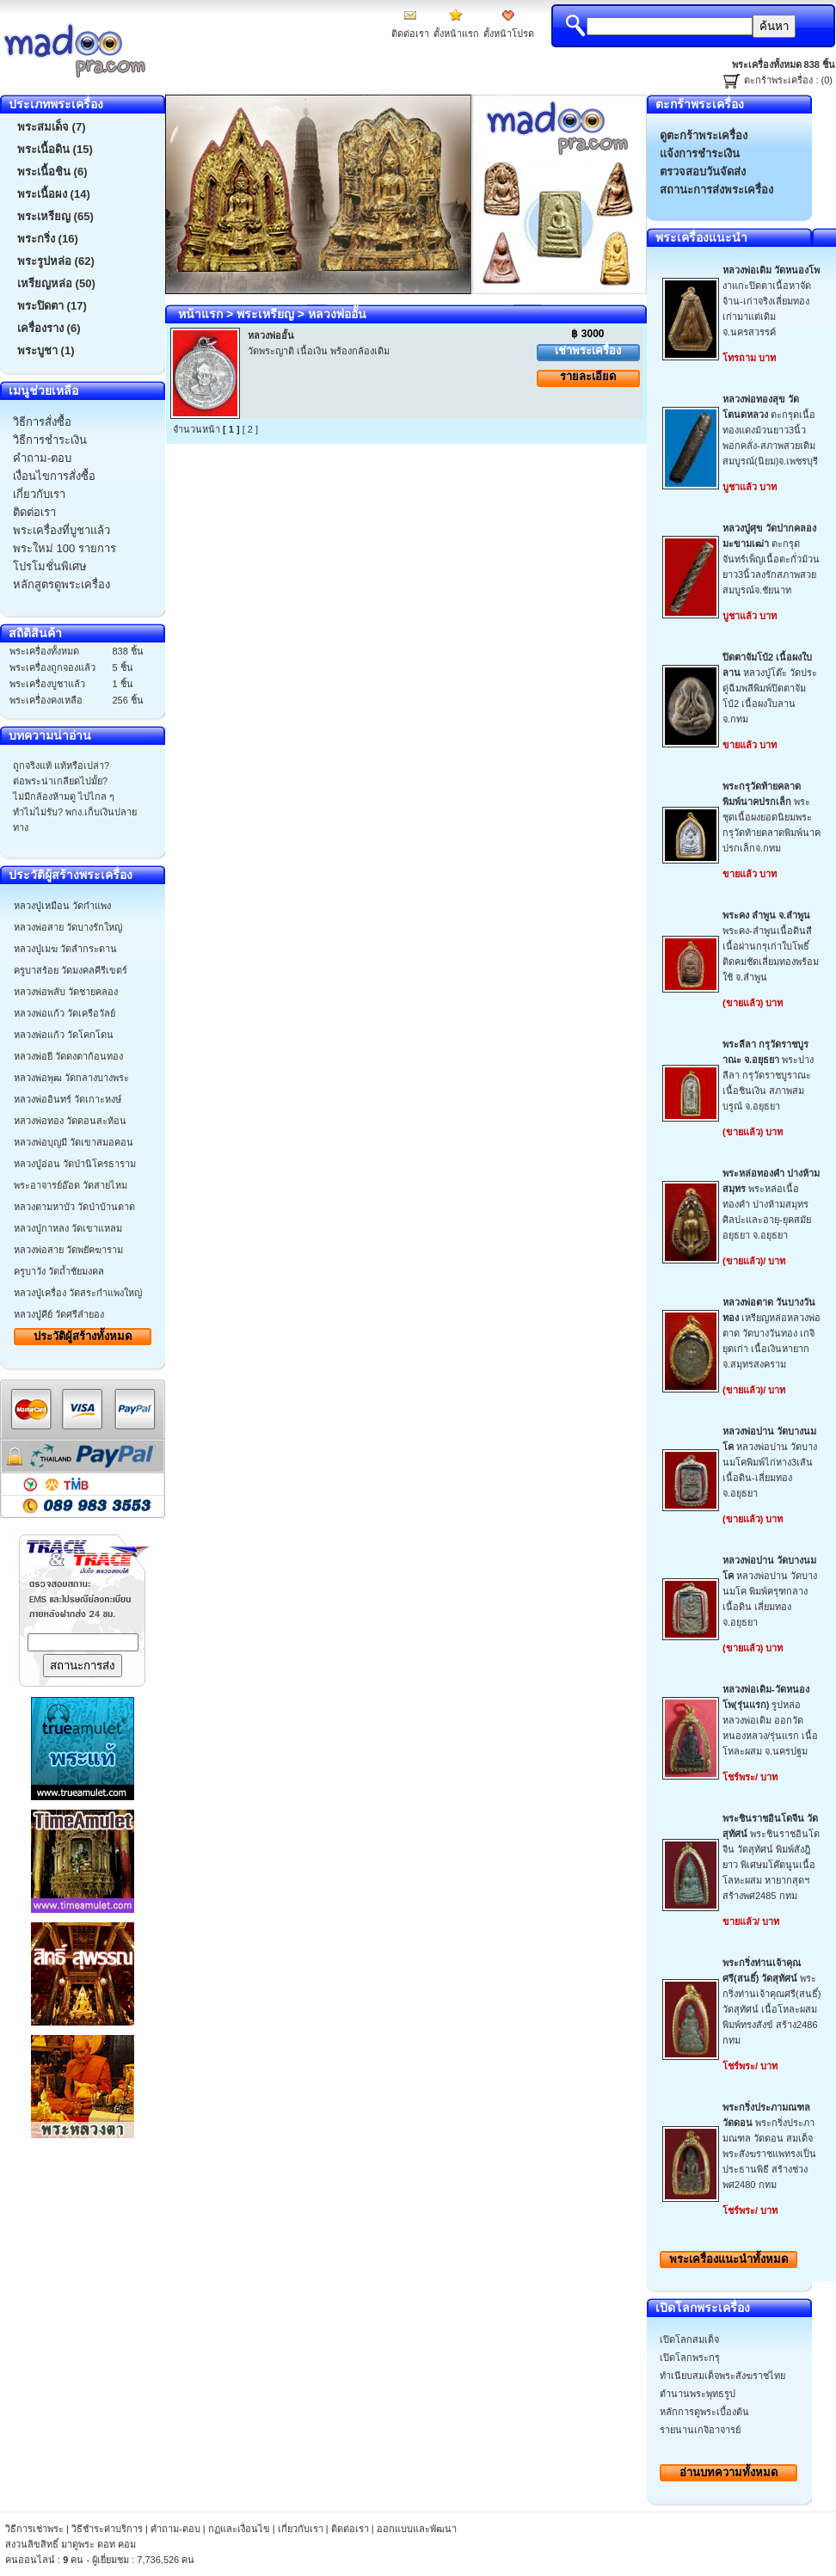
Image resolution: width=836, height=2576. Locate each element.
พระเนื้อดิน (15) (55, 149)
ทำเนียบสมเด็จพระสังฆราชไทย (722, 2375)
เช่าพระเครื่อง (588, 350)
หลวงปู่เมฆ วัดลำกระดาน (65, 949)
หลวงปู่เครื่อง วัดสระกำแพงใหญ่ (78, 1293)
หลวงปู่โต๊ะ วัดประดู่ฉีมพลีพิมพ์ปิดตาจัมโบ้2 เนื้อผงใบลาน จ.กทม (769, 688)
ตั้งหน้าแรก (456, 33)
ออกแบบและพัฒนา (417, 2529)
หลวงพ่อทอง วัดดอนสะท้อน (70, 1121)
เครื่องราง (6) (49, 328)
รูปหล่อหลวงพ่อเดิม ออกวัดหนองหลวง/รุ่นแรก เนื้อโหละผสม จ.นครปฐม (770, 1720)
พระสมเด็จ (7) (51, 126)
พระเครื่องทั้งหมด (728, 2259)
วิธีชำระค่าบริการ (107, 2529)
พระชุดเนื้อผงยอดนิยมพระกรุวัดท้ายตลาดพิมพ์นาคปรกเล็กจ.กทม (771, 817)
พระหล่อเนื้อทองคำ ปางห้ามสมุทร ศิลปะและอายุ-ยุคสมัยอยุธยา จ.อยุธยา (771, 1204)
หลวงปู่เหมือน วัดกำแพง (62, 906)
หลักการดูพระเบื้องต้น (704, 2412)
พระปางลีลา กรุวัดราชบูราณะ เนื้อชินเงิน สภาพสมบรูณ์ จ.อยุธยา (768, 1075)
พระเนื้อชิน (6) (52, 171)
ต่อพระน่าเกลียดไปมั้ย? (60, 781)
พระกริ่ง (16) (47, 238)
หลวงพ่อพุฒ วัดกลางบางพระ (71, 1078)
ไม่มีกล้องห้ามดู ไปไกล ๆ (63, 796)
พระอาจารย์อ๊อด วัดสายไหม (70, 1185)
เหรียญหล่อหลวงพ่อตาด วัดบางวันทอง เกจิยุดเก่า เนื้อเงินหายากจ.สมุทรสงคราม (771, 1333)
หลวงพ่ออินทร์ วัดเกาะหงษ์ (67, 1099)
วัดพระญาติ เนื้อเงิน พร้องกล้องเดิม (319, 351)
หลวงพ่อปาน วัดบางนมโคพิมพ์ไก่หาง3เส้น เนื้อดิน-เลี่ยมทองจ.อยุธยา (769, 1462)
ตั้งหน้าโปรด (508, 33)
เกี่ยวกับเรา (300, 2529)
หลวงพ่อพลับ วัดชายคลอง (66, 992)
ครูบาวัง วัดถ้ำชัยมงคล (59, 1271)
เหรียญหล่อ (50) (56, 283)
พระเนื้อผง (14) (53, 194)
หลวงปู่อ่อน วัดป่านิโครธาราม (75, 1164)
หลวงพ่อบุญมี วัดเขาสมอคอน (73, 1142)
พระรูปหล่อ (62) (56, 261)
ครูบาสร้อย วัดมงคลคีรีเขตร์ (70, 970)
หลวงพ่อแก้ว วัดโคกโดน (64, 1035)
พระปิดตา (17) (52, 305)
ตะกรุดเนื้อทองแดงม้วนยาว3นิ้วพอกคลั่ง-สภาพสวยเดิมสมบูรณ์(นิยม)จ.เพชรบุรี (770, 430)
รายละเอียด (588, 376)
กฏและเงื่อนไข (239, 2529)
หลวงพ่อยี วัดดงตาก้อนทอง (68, 1056)
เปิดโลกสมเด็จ (689, 2339)
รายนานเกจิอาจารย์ (700, 2430)
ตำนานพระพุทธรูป (697, 2393)
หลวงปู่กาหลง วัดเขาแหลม (68, 1228)
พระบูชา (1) (46, 350)
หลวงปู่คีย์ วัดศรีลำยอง (59, 1314)
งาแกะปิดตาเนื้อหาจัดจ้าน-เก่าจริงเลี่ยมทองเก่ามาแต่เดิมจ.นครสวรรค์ (771, 301)
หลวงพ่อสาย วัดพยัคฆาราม (68, 1250)
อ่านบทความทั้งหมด (728, 2472)
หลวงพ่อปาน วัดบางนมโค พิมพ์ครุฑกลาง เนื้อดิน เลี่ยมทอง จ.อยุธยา (769, 1591)
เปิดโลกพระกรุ (690, 2357)
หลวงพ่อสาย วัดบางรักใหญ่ (68, 927)
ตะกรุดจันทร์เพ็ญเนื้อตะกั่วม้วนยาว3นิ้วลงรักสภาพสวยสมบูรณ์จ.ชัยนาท (771, 559)
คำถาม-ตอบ (175, 2529)
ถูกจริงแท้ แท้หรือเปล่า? (61, 765)
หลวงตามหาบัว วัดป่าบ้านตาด (74, 1207)
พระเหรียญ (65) (55, 216)
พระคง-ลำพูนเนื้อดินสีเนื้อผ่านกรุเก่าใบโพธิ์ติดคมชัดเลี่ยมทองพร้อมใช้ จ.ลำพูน (770, 946)
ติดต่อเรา (410, 33)
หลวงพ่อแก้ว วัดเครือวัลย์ (64, 1013)
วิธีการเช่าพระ (35, 2529)
